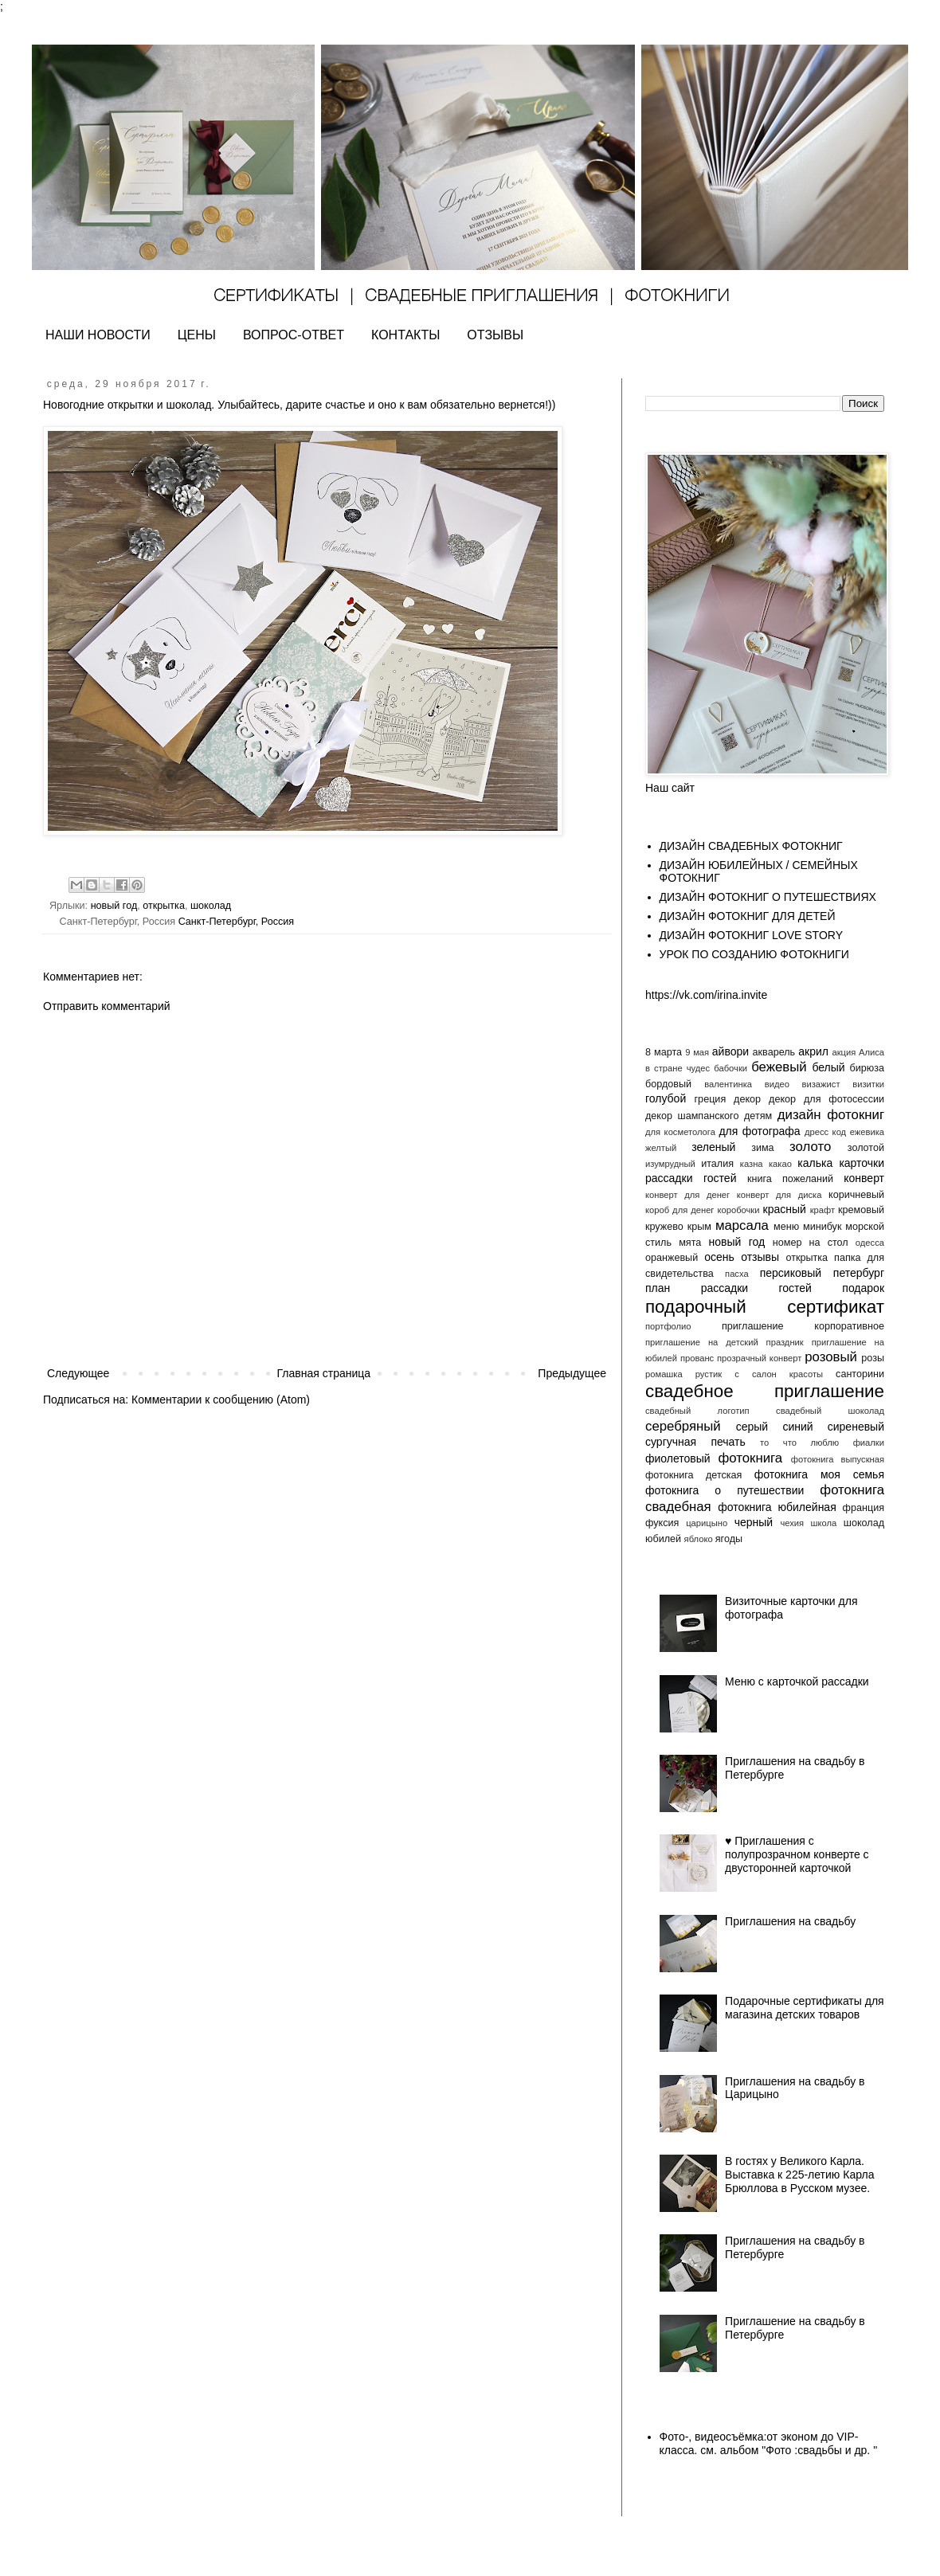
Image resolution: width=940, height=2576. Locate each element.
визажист (821, 1084)
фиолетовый (678, 1458)
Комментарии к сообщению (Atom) (220, 1399)
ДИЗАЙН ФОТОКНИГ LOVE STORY (752, 935)
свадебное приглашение (764, 1391)
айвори (730, 1051)
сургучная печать (695, 1441)
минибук (822, 1226)
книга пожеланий (790, 1178)
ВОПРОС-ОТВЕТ (293, 335)
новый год (114, 905)
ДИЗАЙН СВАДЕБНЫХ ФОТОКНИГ (751, 846)
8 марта (663, 1052)
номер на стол (810, 1242)
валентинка (728, 1084)
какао (780, 1164)
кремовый (861, 1210)
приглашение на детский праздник (724, 1342)
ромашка (664, 1374)
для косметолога (680, 1132)
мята (690, 1242)
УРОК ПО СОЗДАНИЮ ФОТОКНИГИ (754, 954)
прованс (697, 1358)
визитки (868, 1084)
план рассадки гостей (728, 1288)
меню (786, 1226)
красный (784, 1209)
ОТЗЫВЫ (495, 335)
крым (699, 1226)
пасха (737, 1273)
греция (711, 1099)
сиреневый (856, 1426)
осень (719, 1257)
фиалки (868, 1442)
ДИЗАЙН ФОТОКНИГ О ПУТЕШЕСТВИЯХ (768, 897)
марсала (742, 1225)
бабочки (730, 1068)
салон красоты (787, 1374)
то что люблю (799, 1442)
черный (753, 1522)
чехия (792, 1523)
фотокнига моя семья (819, 1474)
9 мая (697, 1052)
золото (810, 1146)
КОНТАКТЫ (405, 335)
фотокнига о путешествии (724, 1490)
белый (828, 1067)
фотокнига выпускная (837, 1459)
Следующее (78, 1373)
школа (824, 1523)
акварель (774, 1052)
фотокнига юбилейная (777, 1507)
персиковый (790, 1272)
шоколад (210, 905)
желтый (660, 1148)
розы (872, 1358)
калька (814, 1163)
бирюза (867, 1068)
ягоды (728, 1538)
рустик (708, 1374)
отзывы (760, 1257)
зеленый (713, 1147)
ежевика (867, 1132)
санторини (860, 1374)
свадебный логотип (697, 1410)
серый (752, 1426)
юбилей (663, 1538)
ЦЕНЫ (197, 335)
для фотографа (759, 1131)
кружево (664, 1226)
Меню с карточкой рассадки (797, 1681)
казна (751, 1164)
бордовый (668, 1084)
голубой (665, 1098)
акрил (813, 1051)
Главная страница (324, 1373)
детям (758, 1116)
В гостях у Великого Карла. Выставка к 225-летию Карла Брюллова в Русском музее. (799, 2174)
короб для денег (679, 1210)
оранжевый (671, 1257)
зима (762, 1147)
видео (777, 1084)
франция (863, 1507)
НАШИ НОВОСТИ (98, 335)
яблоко (698, 1539)
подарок (863, 1288)
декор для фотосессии (826, 1099)
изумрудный (670, 1164)
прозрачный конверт (759, 1358)
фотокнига (750, 1458)
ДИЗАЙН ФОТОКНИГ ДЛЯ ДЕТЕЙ (748, 916)
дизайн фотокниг (830, 1114)
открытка (164, 905)
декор (747, 1099)
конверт (864, 1178)
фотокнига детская (693, 1475)
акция (844, 1052)
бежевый (778, 1067)
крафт (822, 1210)
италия (717, 1163)
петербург (858, 1272)
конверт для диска (779, 1195)
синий (797, 1426)
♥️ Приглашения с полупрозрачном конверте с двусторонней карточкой (797, 1854)
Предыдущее (572, 1373)
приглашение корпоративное (803, 1326)
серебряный (683, 1426)
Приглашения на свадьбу (790, 1921)
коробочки (738, 1210)
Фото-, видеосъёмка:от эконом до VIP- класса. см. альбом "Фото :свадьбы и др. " (769, 2443)
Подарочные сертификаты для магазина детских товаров (804, 2008)
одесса (870, 1242)
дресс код (825, 1132)
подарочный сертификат (764, 1307)
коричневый (856, 1194)
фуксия (662, 1523)
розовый (831, 1356)
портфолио (668, 1326)
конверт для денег (687, 1195)
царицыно (706, 1523)
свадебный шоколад (830, 1410)
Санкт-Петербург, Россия (236, 921)
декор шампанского (691, 1116)
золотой (866, 1147)
